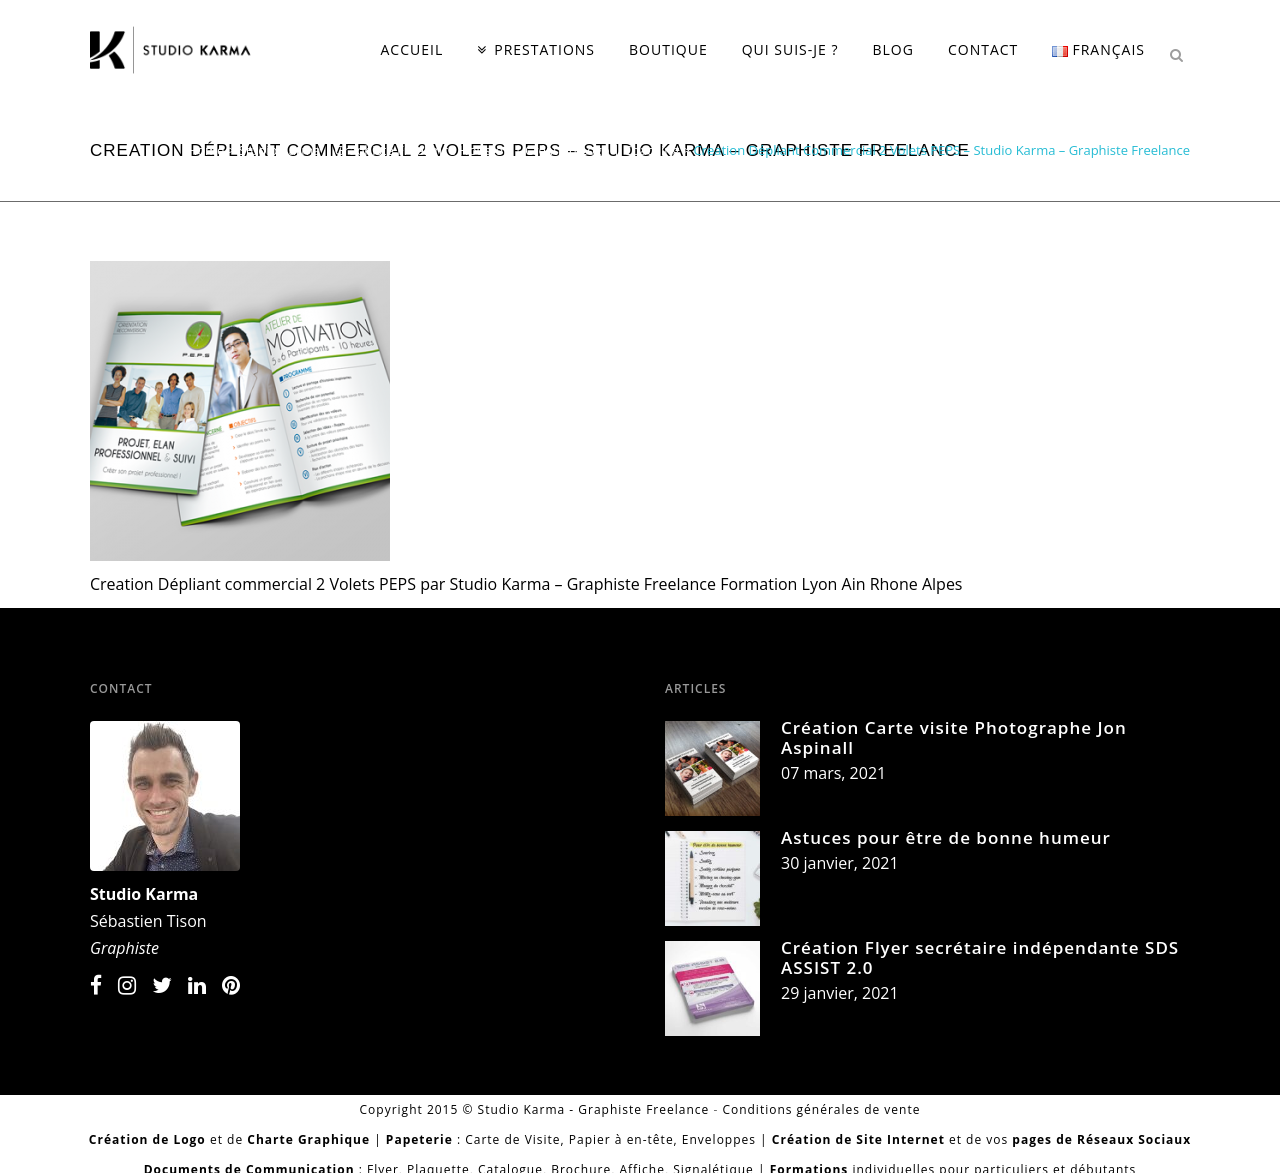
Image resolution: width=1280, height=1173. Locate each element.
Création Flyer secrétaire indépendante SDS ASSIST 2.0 (980, 957)
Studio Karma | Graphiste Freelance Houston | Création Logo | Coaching (459, 150)
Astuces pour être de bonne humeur (946, 837)
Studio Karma (144, 894)
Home (206, 150)
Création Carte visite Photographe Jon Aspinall (954, 737)
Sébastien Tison (148, 921)
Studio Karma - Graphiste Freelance (594, 1109)
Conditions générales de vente (821, 1109)
